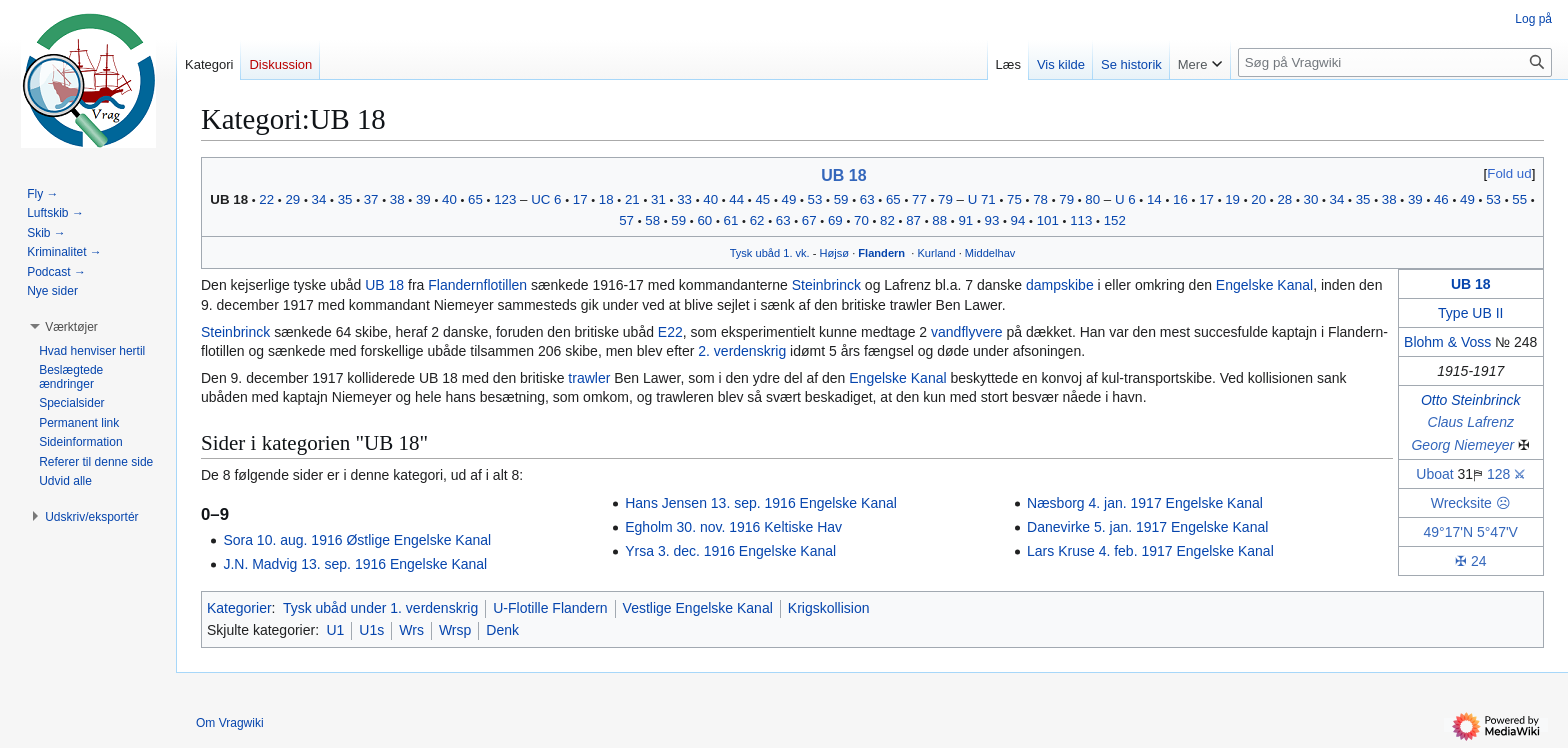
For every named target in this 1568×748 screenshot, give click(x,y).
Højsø (835, 253)
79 (945, 199)
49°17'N (1449, 532)
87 (913, 220)
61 (731, 220)
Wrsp (455, 630)
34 (319, 199)
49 (789, 199)
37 (371, 199)
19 (1232, 199)
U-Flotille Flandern (550, 608)
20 (1258, 199)
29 (292, 199)
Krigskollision (829, 608)
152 (1115, 220)
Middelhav (990, 253)
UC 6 (546, 199)
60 (704, 220)
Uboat (1434, 474)
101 (1048, 220)
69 (835, 220)
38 (397, 199)
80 (1092, 199)
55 (1519, 199)
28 (1284, 199)
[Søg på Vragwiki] (1395, 62)
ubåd (767, 253)
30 (1311, 199)
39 (423, 199)
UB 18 (843, 175)
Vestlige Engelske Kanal (698, 608)
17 (580, 199)
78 (1040, 199)
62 (757, 220)
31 (658, 199)
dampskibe (1060, 285)
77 (919, 199)
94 (1018, 220)
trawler (589, 378)
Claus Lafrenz (1471, 422)
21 (632, 199)
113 (1081, 220)
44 (736, 199)
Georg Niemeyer (1462, 445)
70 (861, 220)
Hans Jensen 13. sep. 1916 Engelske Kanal (761, 503)
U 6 (1125, 199)
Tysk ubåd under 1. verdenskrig (380, 608)
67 (809, 220)
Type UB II (1470, 313)
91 (965, 220)
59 (841, 199)
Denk (502, 630)
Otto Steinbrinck (1471, 400)
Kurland (936, 253)
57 (626, 220)
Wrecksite (1461, 503)
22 (266, 199)
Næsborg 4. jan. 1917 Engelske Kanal (1145, 503)
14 (1154, 199)
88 (939, 220)
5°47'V (1497, 532)
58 (652, 220)
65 (475, 199)
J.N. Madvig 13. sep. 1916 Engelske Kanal (355, 564)
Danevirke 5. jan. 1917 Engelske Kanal (1147, 527)
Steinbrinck (826, 285)
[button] (71, 327)
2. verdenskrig (742, 351)
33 (684, 199)
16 (1180, 199)
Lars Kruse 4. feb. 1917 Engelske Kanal (1150, 551)
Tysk (741, 253)
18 (606, 199)
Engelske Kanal (1264, 285)
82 (887, 220)
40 (449, 199)
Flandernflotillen (477, 285)
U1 (335, 630)
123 (505, 199)
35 (345, 199)
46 (1441, 199)
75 (1014, 199)
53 (815, 199)
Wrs (411, 630)
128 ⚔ (1506, 474)
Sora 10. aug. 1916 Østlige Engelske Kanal (357, 540)
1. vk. (796, 253)
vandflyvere (967, 332)
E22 (670, 332)
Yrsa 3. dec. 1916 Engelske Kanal (730, 551)
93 (991, 220)
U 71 (982, 199)
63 (867, 199)
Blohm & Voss (1447, 342)
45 (762, 199)
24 (1479, 561)
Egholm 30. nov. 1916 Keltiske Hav (733, 527)
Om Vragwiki (230, 723)
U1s (371, 630)
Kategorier (239, 608)
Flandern (881, 253)
